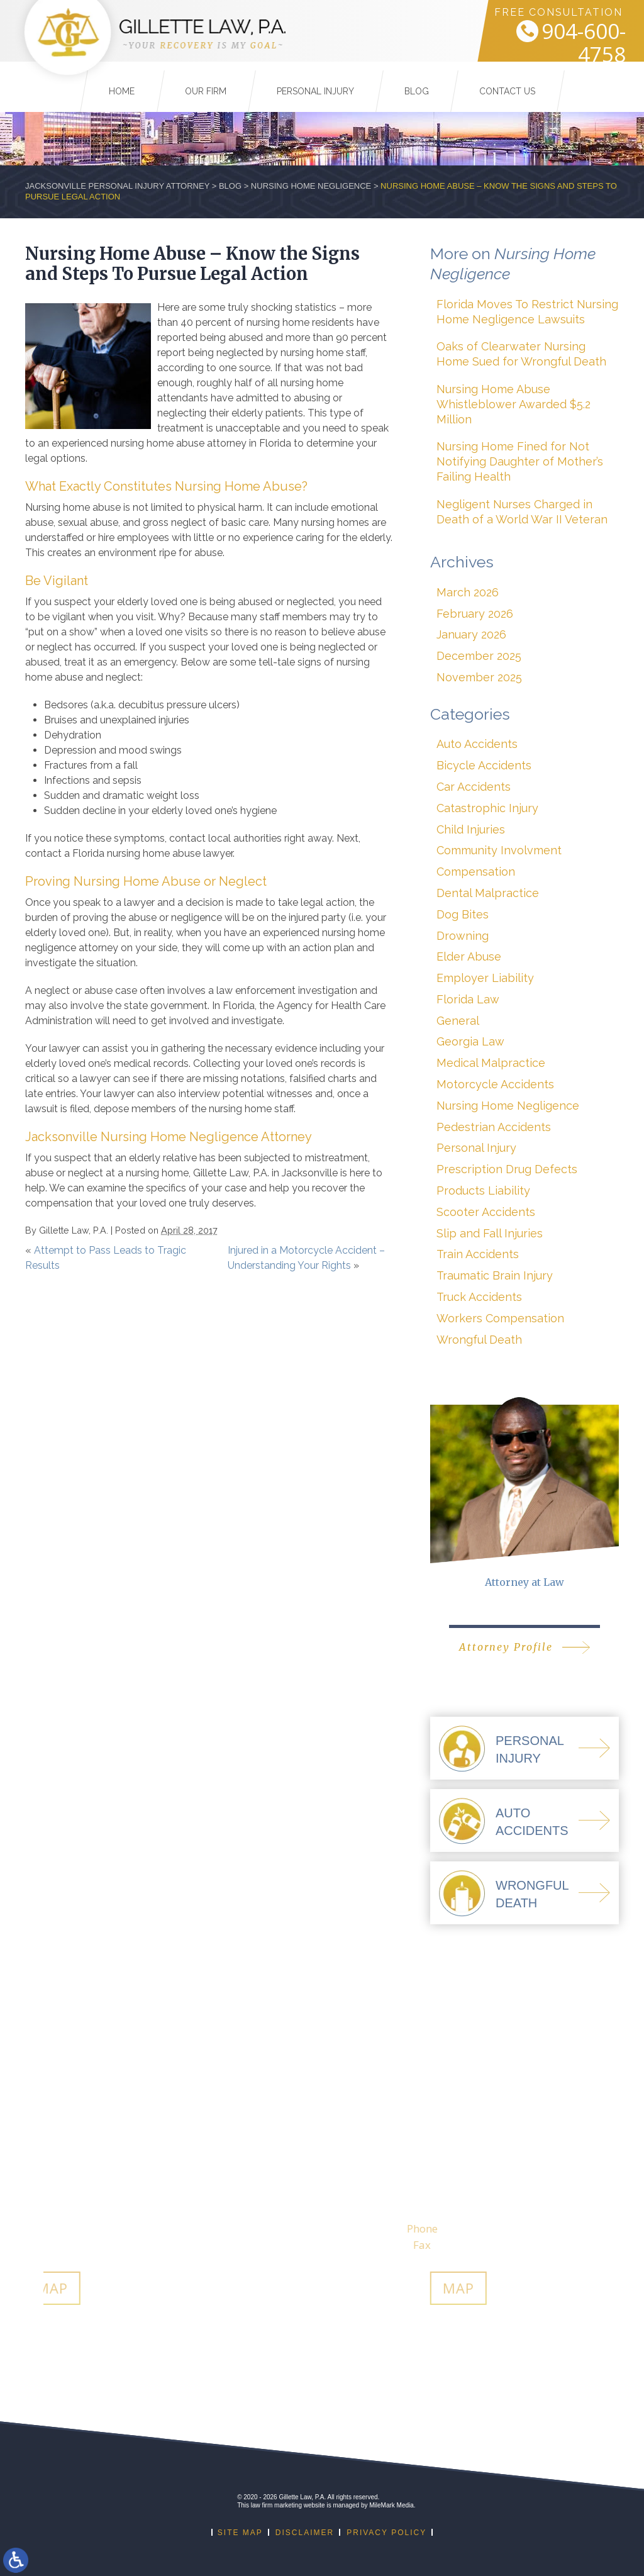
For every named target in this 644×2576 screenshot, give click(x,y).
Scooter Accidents (485, 1211)
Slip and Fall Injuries (489, 1233)
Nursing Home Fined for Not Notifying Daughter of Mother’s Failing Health (519, 461)
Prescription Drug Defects (506, 1169)
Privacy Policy (386, 2532)
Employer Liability (485, 977)
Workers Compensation (500, 1318)
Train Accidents (477, 1254)
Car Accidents (473, 786)
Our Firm (205, 82)
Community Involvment (499, 850)
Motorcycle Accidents (495, 1084)
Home (122, 82)
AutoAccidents (532, 1821)
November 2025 (479, 677)
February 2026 (474, 613)
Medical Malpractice (490, 1062)
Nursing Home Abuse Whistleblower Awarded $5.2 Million (513, 404)
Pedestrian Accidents (493, 1127)
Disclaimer (304, 2532)
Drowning (462, 935)
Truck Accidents (479, 1296)
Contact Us (507, 82)
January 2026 (471, 634)
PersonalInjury (530, 1749)
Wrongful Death (479, 1339)
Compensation (475, 871)
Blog (416, 82)
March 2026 (467, 592)
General (457, 1020)
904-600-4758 (565, 42)
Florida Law (467, 999)
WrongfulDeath (532, 1894)
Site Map (240, 2532)
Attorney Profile (506, 1647)
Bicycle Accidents (483, 765)
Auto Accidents (477, 743)
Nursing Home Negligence (311, 186)
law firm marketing (276, 2505)
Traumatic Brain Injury (494, 1275)
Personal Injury (315, 82)
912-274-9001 (439, 2228)
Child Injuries (470, 829)
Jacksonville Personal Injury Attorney (117, 186)
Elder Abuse (468, 956)
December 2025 (478, 655)
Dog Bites (462, 914)
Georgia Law (470, 1041)
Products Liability (483, 1190)
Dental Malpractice (487, 893)
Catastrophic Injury (487, 808)
